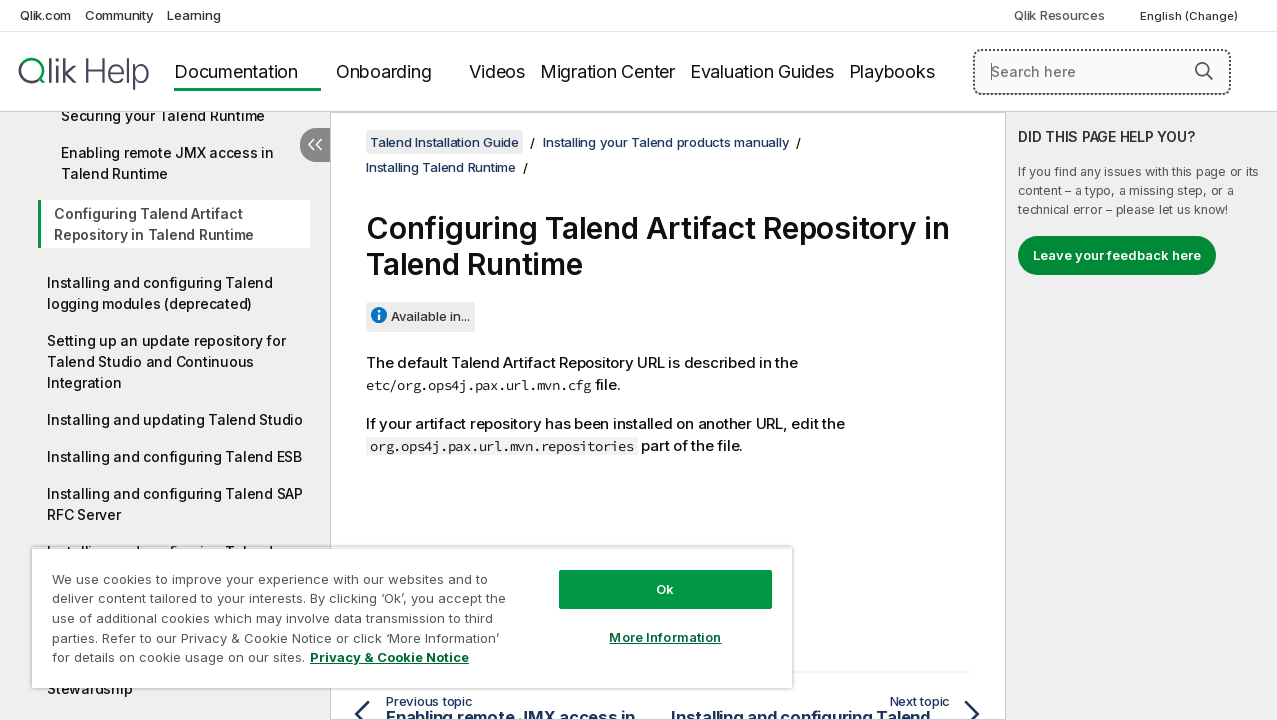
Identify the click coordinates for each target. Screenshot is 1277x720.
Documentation (236, 71)
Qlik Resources (1059, 15)
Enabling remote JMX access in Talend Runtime (167, 163)
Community (119, 15)
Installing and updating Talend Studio (175, 419)
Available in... (430, 316)
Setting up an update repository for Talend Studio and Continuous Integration (166, 361)
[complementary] (1141, 416)
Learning (193, 15)
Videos (497, 71)
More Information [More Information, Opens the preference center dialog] (649, 622)
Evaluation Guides (762, 71)
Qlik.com (45, 15)
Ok (649, 574)
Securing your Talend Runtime (163, 115)
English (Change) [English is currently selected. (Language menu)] (1190, 16)
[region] (402, 610)
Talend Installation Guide (444, 142)
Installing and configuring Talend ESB (174, 456)
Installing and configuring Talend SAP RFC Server (175, 504)
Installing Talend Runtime (441, 167)
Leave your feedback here (1117, 255)
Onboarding (384, 71)
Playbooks (892, 71)
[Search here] (1102, 72)
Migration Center (607, 71)
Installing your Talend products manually (666, 142)
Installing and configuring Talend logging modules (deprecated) (160, 293)
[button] (1204, 71)
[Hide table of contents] (315, 145)
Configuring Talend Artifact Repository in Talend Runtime (154, 224)
